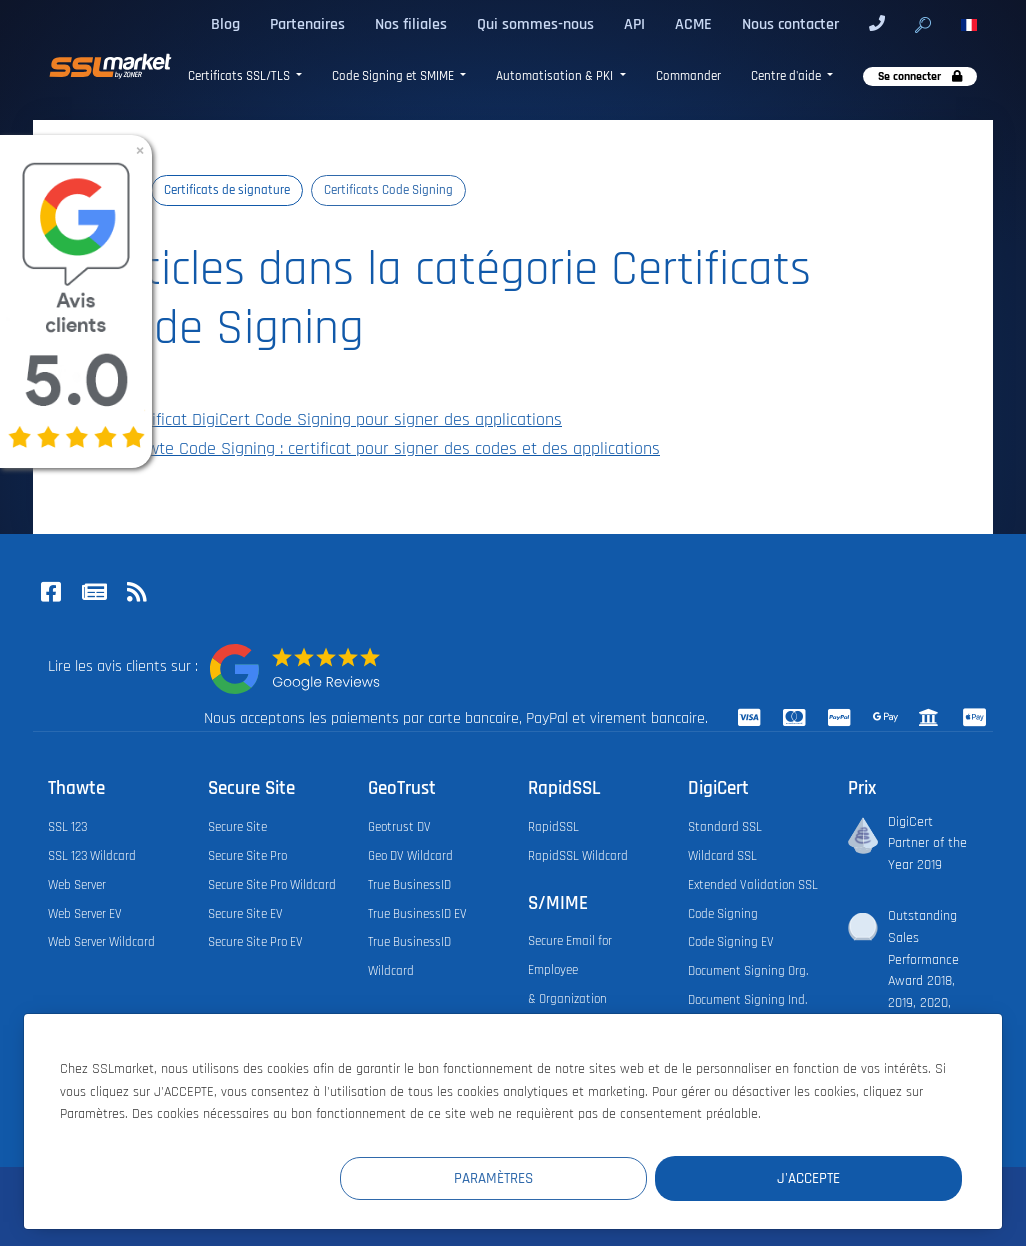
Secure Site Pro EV (255, 942)
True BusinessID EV (417, 914)
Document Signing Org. (748, 971)
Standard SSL (725, 827)
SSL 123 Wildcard (92, 856)
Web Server (77, 885)
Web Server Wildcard (101, 942)
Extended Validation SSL (753, 885)
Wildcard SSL (722, 856)
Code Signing (723, 914)
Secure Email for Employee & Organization (570, 970)
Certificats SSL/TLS (240, 76)
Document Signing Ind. (747, 1000)
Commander (688, 76)
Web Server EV (85, 914)
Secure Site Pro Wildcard (272, 885)
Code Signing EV (731, 942)
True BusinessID (409, 885)
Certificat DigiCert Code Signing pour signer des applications (332, 420)
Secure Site (237, 827)
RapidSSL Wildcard (578, 856)
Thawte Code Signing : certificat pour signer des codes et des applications (381, 449)
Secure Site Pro (247, 856)
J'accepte (842, 1177)
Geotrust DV (399, 827)
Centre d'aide (787, 76)
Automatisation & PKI (556, 76)
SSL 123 (67, 827)
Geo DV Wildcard (410, 856)
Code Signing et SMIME (394, 76)
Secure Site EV (245, 914)
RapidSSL (553, 827)
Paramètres (594, 1177)
